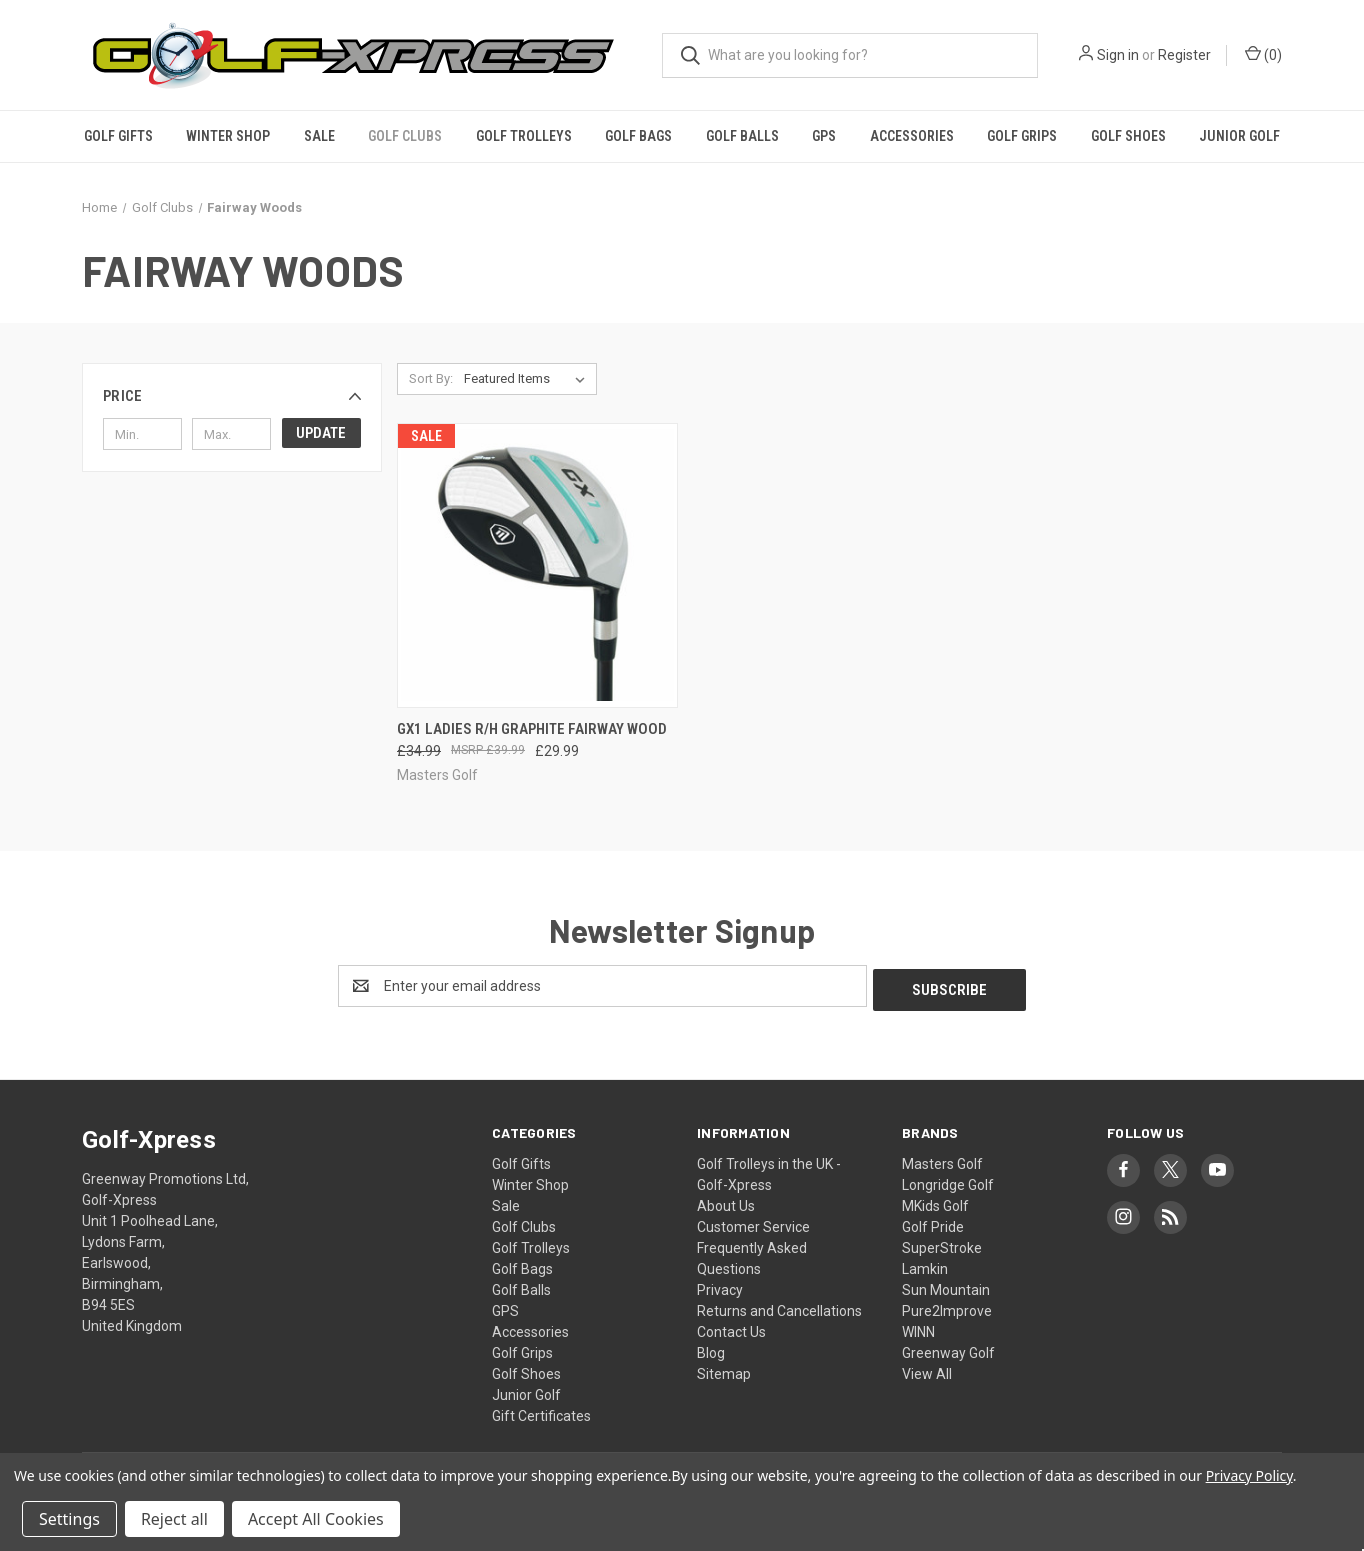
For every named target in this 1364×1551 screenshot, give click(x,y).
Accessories (912, 136)
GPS (824, 136)
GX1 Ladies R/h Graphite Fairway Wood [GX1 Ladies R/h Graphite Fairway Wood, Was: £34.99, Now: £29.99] (532, 729)
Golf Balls (742, 136)
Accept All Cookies (316, 1519)
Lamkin (925, 1265)
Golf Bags (638, 136)
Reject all (174, 1519)
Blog (711, 1349)
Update (321, 433)
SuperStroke (942, 1244)
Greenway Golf (948, 1349)
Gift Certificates (541, 1412)
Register (1184, 55)
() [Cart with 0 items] (1263, 54)
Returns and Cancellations (779, 1307)
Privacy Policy (1249, 1475)
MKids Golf (935, 1202)
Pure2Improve (947, 1307)
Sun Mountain (946, 1286)
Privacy (720, 1286)
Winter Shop (228, 136)
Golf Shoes (1128, 136)
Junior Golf (1239, 136)
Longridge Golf (948, 1181)
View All (927, 1370)
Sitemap (724, 1370)
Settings (69, 1519)
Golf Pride (933, 1223)
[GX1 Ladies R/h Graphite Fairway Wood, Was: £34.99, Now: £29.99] (537, 565)
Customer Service (753, 1223)
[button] (232, 396)
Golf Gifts (118, 136)
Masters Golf (942, 1160)
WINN (918, 1328)
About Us (726, 1202)
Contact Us (731, 1328)
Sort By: (431, 378)
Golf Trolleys (524, 136)
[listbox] (528, 379)
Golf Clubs (405, 136)
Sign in (1118, 55)
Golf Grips (1022, 136)
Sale (319, 136)
